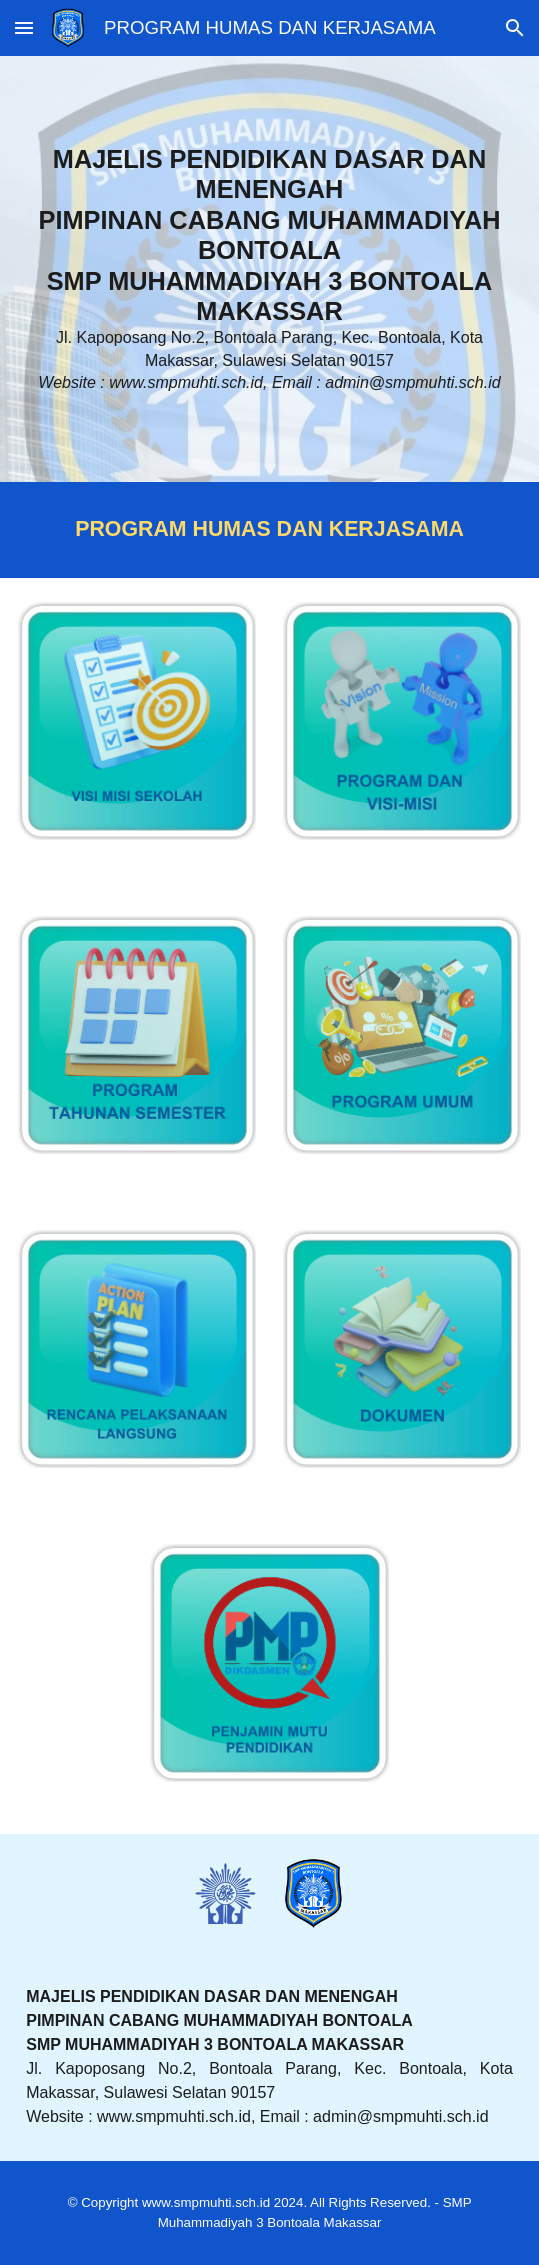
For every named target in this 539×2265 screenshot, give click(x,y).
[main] (269, 269)
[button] (24, 27)
